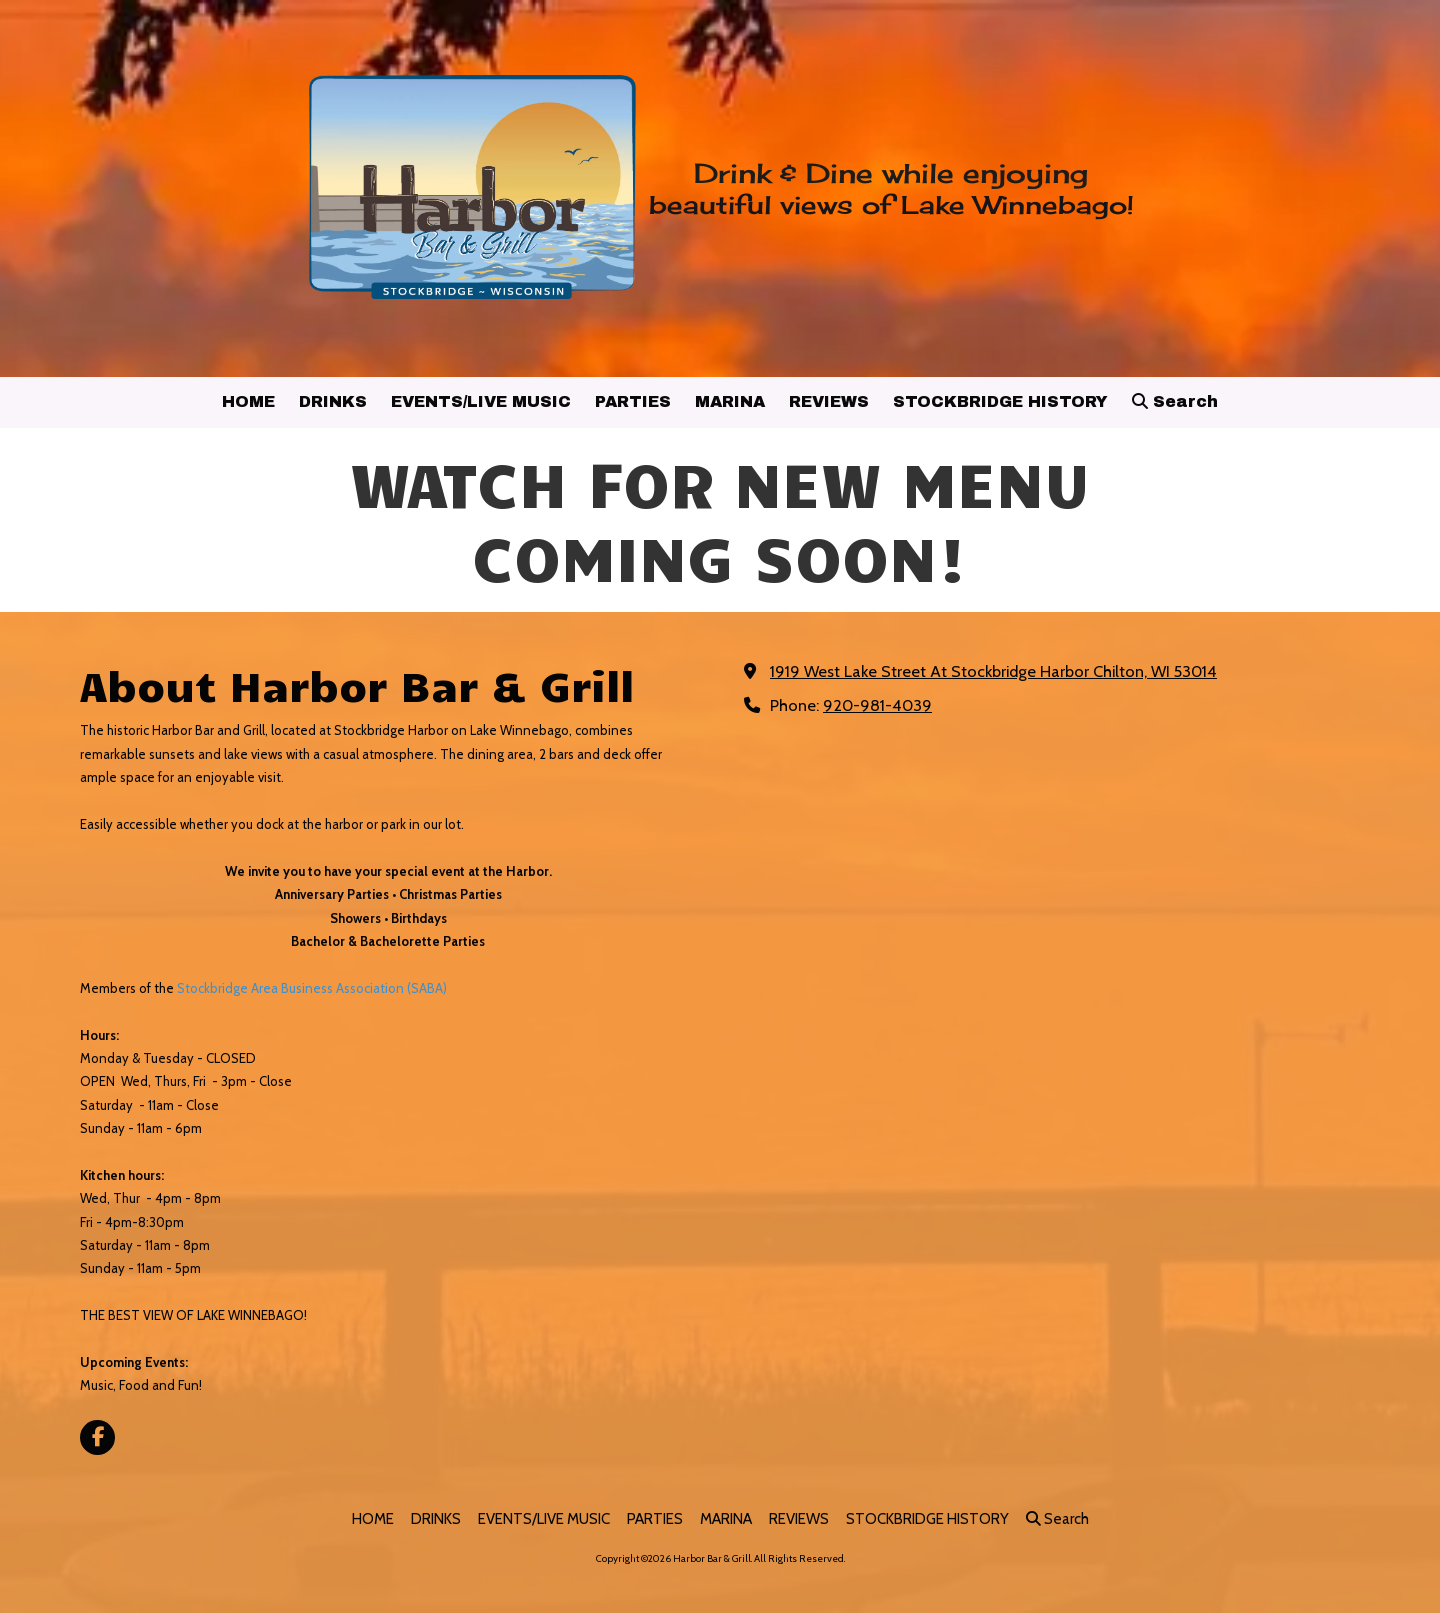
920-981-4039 (877, 705)
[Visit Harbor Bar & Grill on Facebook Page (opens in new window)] (97, 1437)
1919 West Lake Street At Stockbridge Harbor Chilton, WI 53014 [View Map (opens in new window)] (993, 671)
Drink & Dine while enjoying (891, 173)
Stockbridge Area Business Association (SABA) (312, 988)
